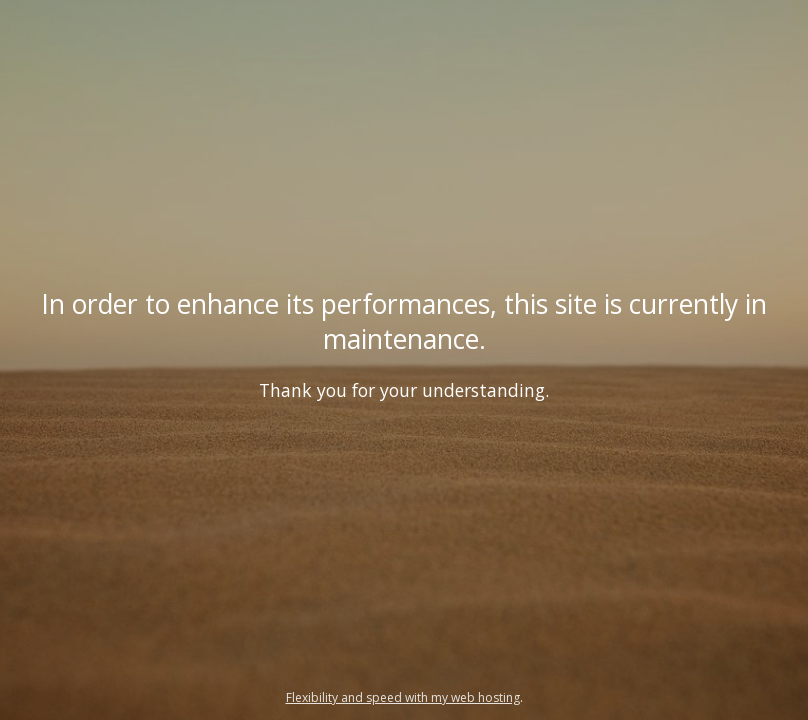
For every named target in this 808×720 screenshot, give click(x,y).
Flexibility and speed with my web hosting (403, 697)
